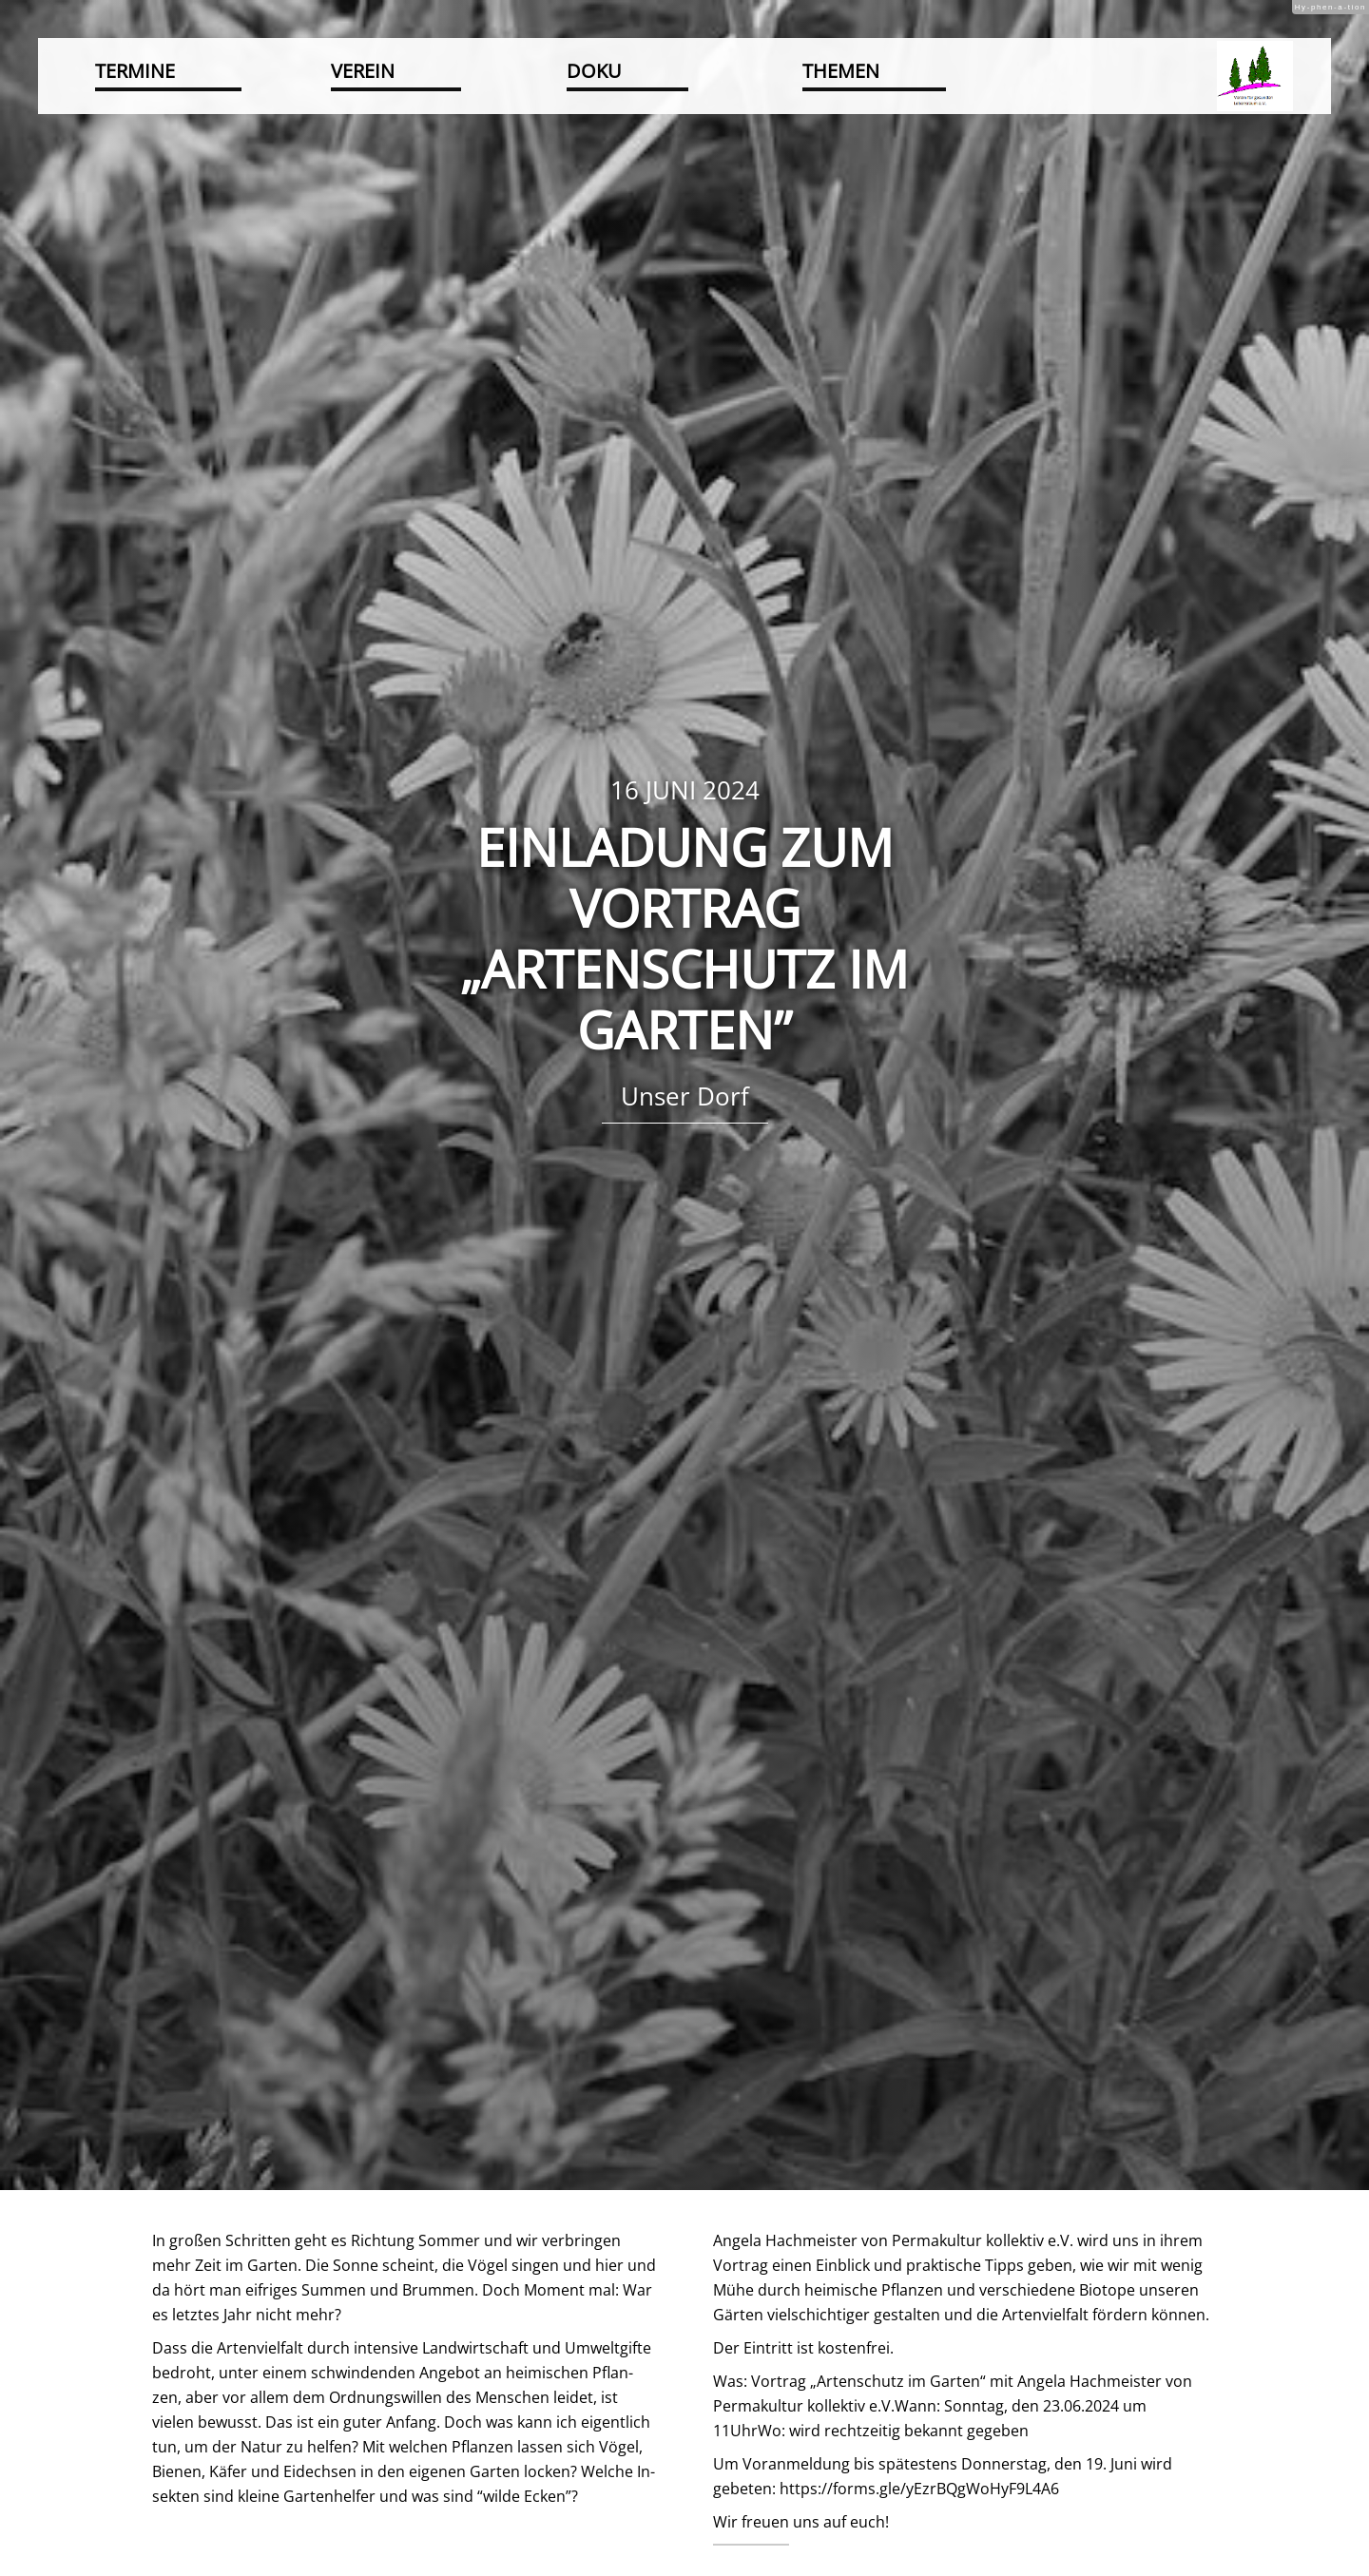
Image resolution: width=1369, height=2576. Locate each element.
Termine (135, 71)
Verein (363, 71)
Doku (594, 71)
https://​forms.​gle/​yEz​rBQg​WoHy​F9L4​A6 (919, 2488)
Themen (840, 71)
